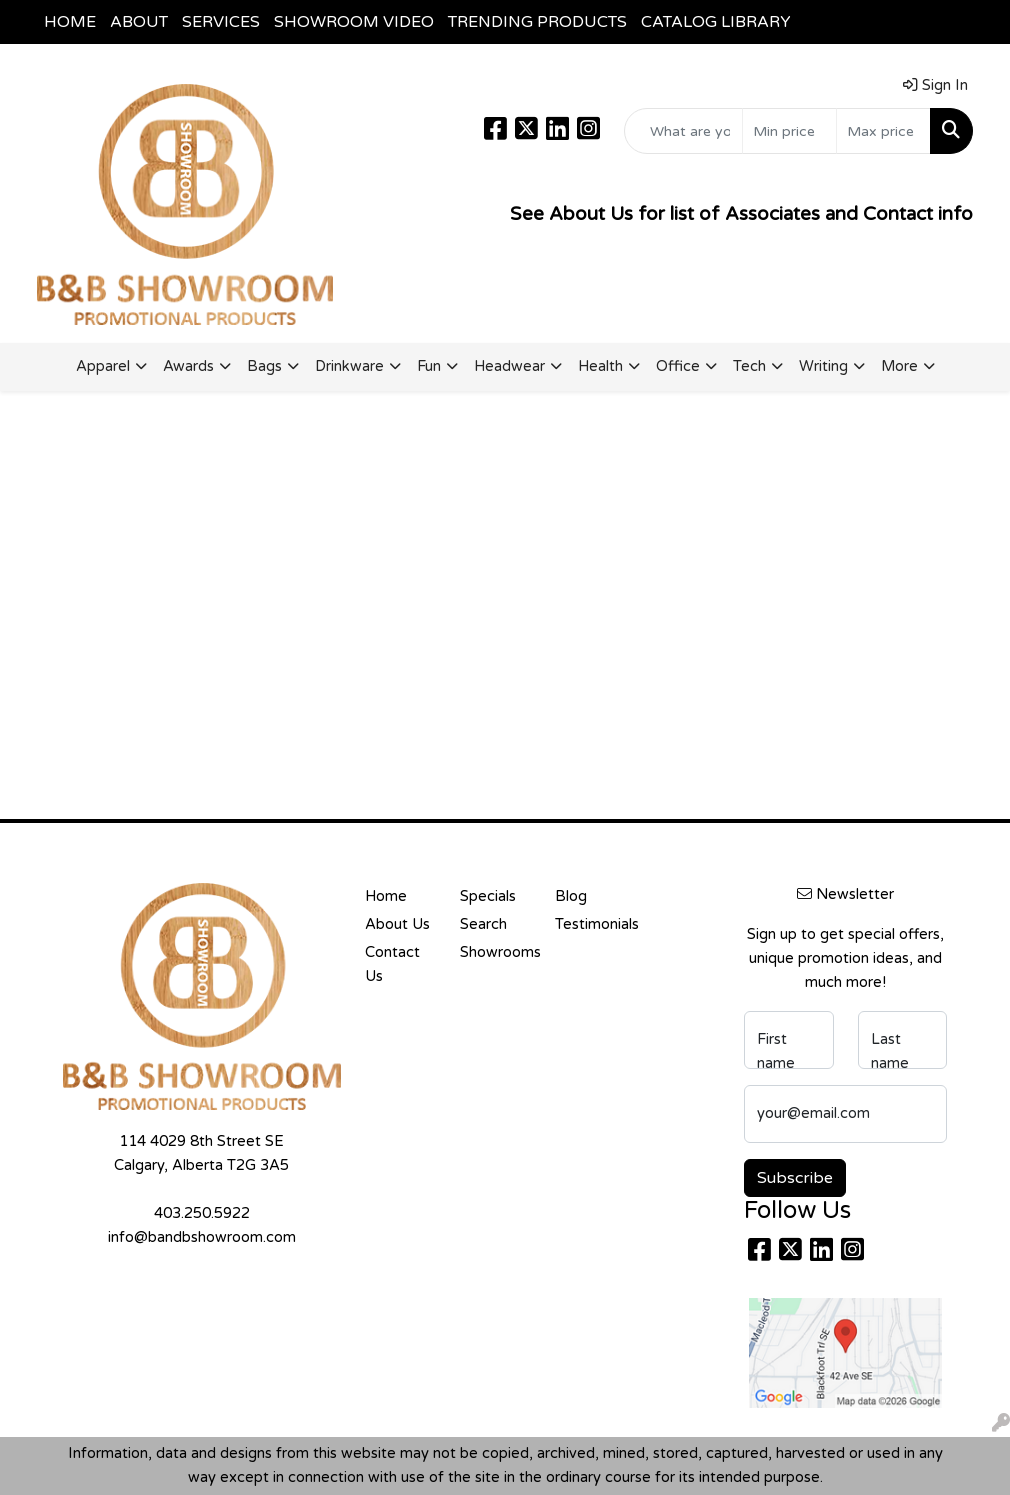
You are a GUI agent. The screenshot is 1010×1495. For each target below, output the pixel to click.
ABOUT (139, 22)
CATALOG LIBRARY (716, 22)
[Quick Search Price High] (883, 131)
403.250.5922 (202, 1213)
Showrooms (495, 952)
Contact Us (392, 964)
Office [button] (678, 366)
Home (386, 896)
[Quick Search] (683, 131)
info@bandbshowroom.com (202, 1237)
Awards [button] (188, 366)
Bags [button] (264, 366)
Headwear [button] (509, 366)
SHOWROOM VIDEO (354, 22)
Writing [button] (823, 366)
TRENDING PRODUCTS (537, 22)
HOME (70, 22)
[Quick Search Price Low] (789, 131)
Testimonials (590, 924)
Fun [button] (429, 366)
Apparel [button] (103, 366)
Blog (571, 896)
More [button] (899, 366)
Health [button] (600, 366)
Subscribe (795, 1178)
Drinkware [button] (349, 366)
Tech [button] (749, 366)
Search (483, 924)
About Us (397, 924)
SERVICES (221, 22)
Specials (488, 896)
